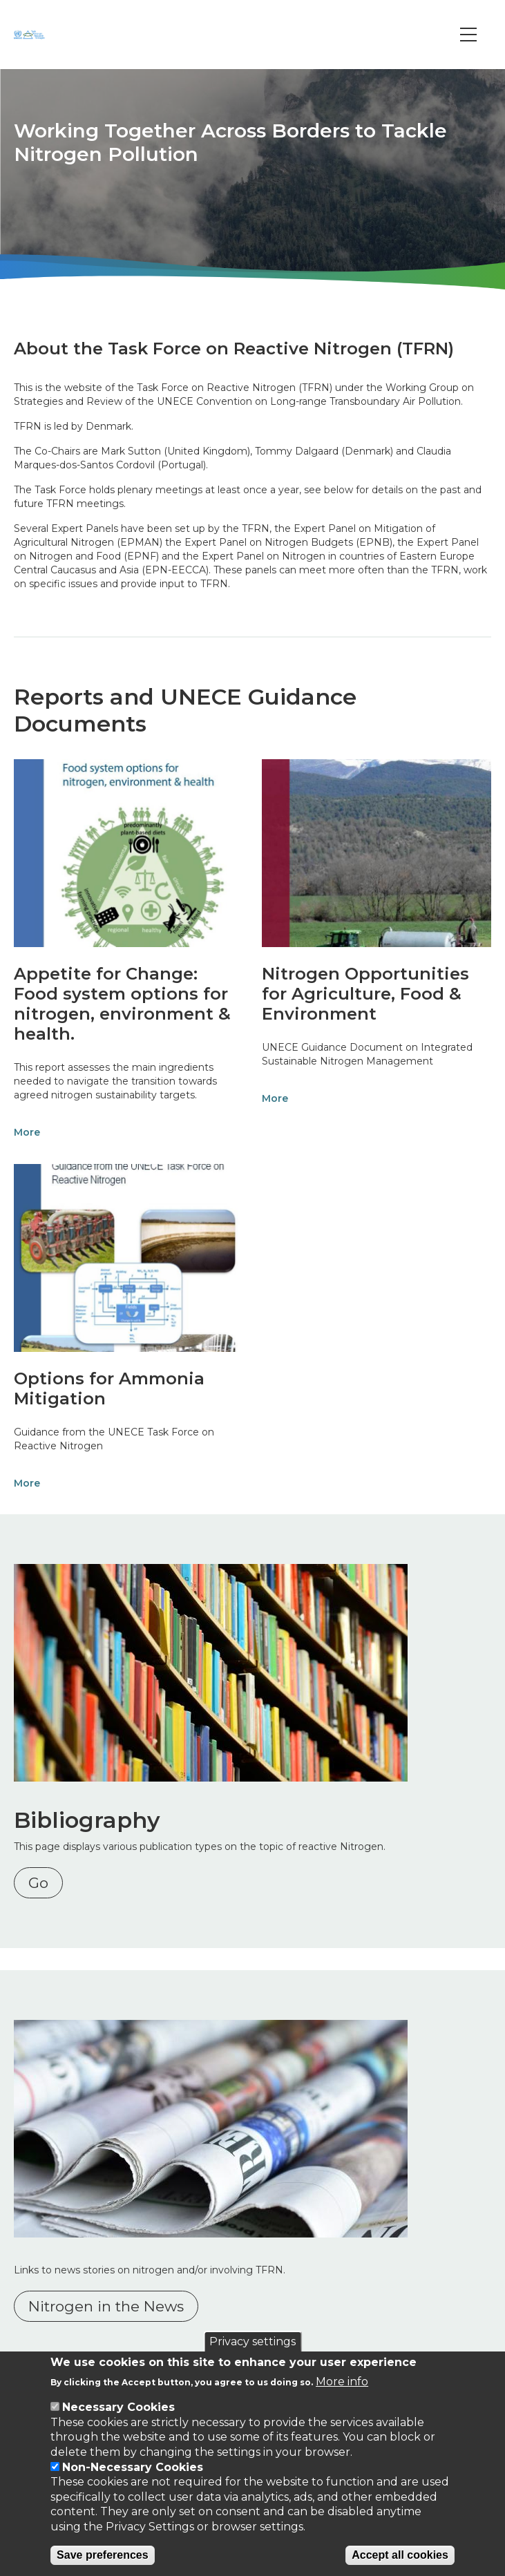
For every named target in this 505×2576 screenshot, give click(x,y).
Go (38, 1882)
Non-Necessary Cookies (132, 2467)
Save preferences (103, 2555)
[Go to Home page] (31, 34)
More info (342, 2381)
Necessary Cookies (118, 2407)
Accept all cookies (400, 2555)
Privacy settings (252, 2341)
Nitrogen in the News (106, 2306)
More (27, 1132)
